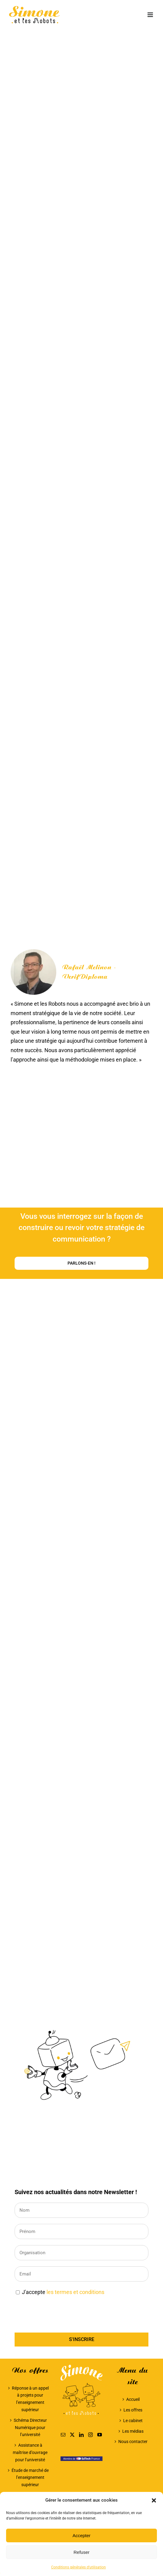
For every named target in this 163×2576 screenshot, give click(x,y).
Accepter (81, 2535)
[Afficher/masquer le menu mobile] (150, 15)
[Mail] (63, 2434)
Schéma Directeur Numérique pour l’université (30, 2427)
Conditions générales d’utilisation (78, 2567)
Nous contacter (132, 2441)
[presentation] (61, 2314)
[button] (154, 2500)
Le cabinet (133, 2420)
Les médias (133, 2431)
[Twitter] (72, 2434)
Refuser (82, 2552)
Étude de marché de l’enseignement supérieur (30, 2477)
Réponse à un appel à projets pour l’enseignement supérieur (30, 2399)
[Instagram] (90, 2434)
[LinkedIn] (81, 2434)
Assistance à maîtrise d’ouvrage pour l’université (30, 2452)
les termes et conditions (75, 2292)
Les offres (132, 2410)
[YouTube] (99, 2434)
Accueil (133, 2399)
